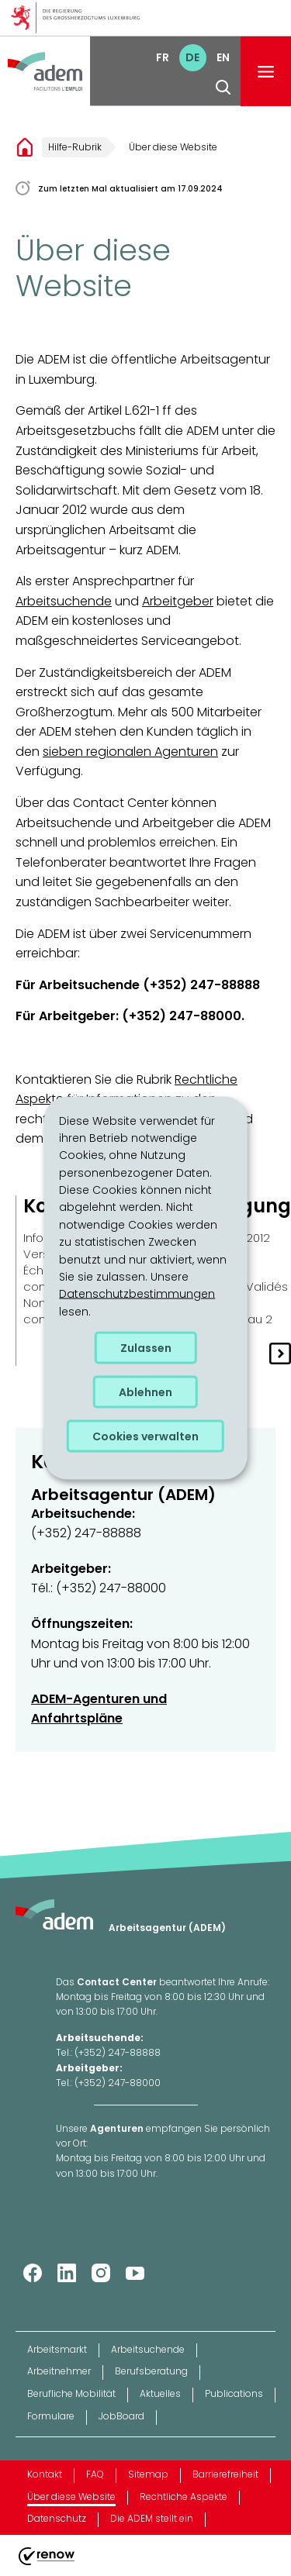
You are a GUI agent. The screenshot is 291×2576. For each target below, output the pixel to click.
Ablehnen (145, 1392)
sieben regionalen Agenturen (130, 751)
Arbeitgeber (177, 601)
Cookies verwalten (145, 1436)
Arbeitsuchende (64, 601)
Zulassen (145, 1348)
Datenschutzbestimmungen (137, 1294)
